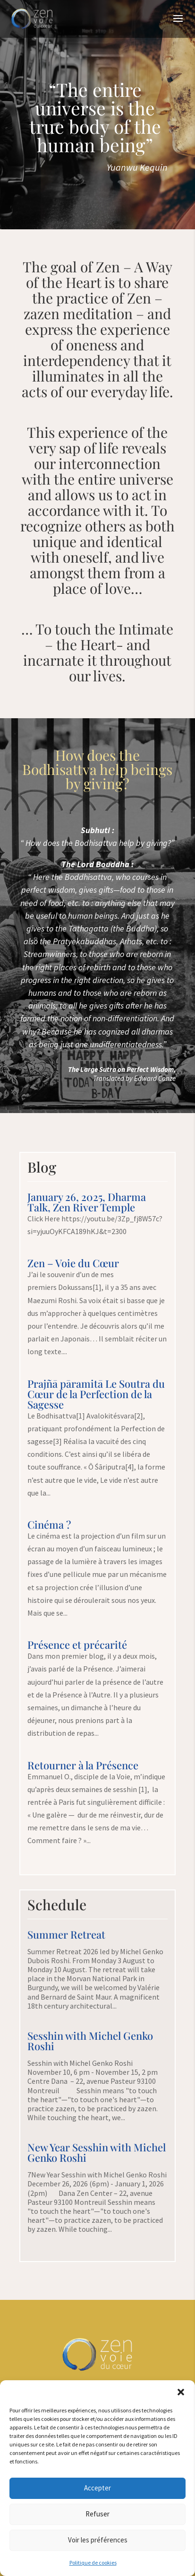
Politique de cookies (93, 2562)
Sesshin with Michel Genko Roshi (90, 2040)
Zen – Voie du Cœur (73, 1263)
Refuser (97, 2513)
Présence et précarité (77, 1644)
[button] (181, 2392)
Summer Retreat (66, 1934)
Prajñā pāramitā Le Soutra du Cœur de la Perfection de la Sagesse (96, 1393)
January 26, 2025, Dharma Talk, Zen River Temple (86, 1202)
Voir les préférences (97, 2539)
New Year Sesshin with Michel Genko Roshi (96, 2152)
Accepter (97, 2487)
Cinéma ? (49, 1524)
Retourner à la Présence (82, 1765)
